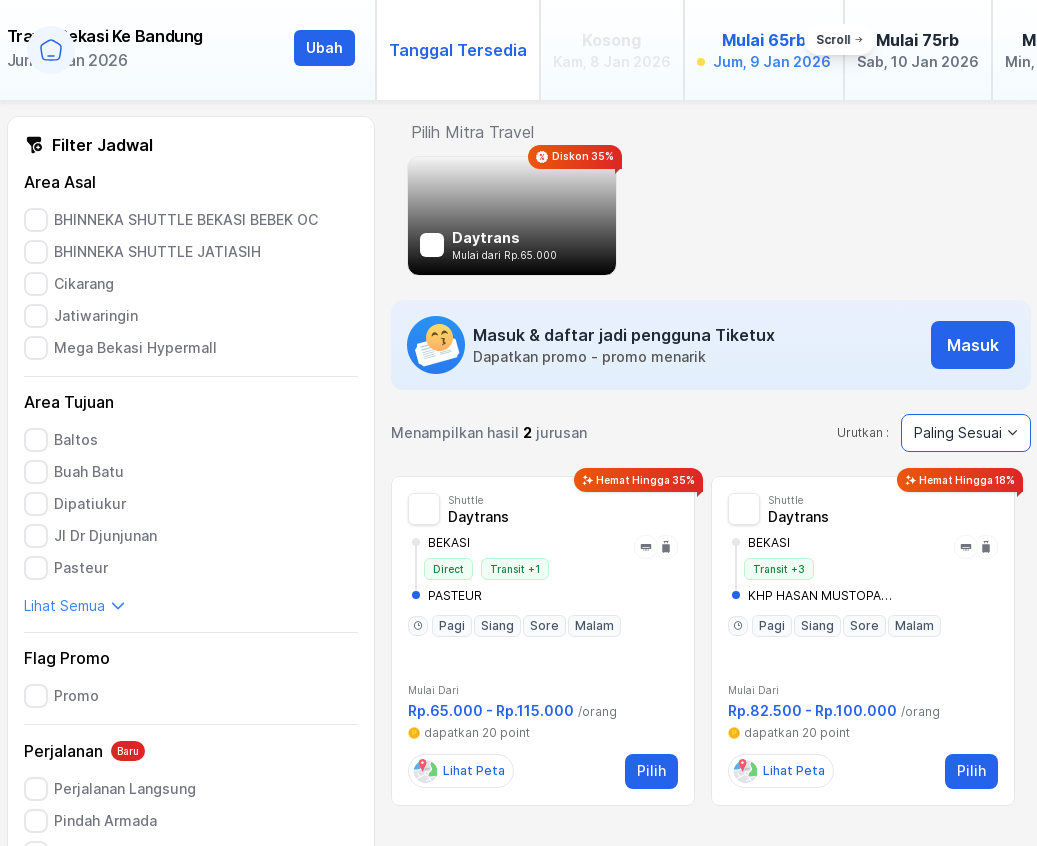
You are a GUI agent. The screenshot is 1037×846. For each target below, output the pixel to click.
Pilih (651, 770)
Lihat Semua (74, 605)
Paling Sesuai (966, 432)
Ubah (324, 47)
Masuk (973, 345)
